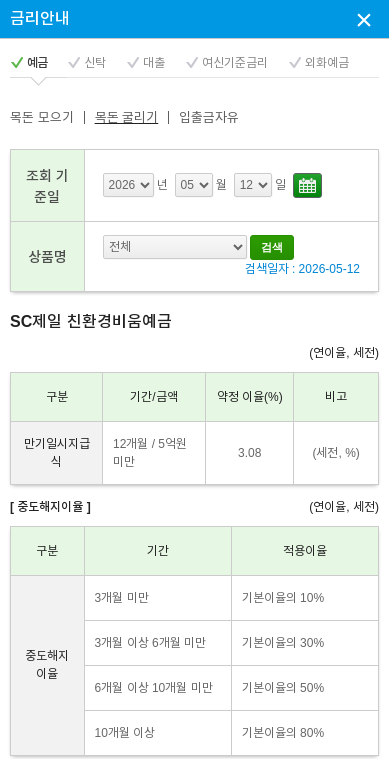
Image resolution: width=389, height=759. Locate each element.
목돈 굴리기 (127, 117)
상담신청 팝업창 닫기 (364, 19)
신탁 (95, 63)
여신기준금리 (235, 63)
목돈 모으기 (42, 117)
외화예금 (327, 63)
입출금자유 (209, 117)
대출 (154, 63)
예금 (37, 63)
